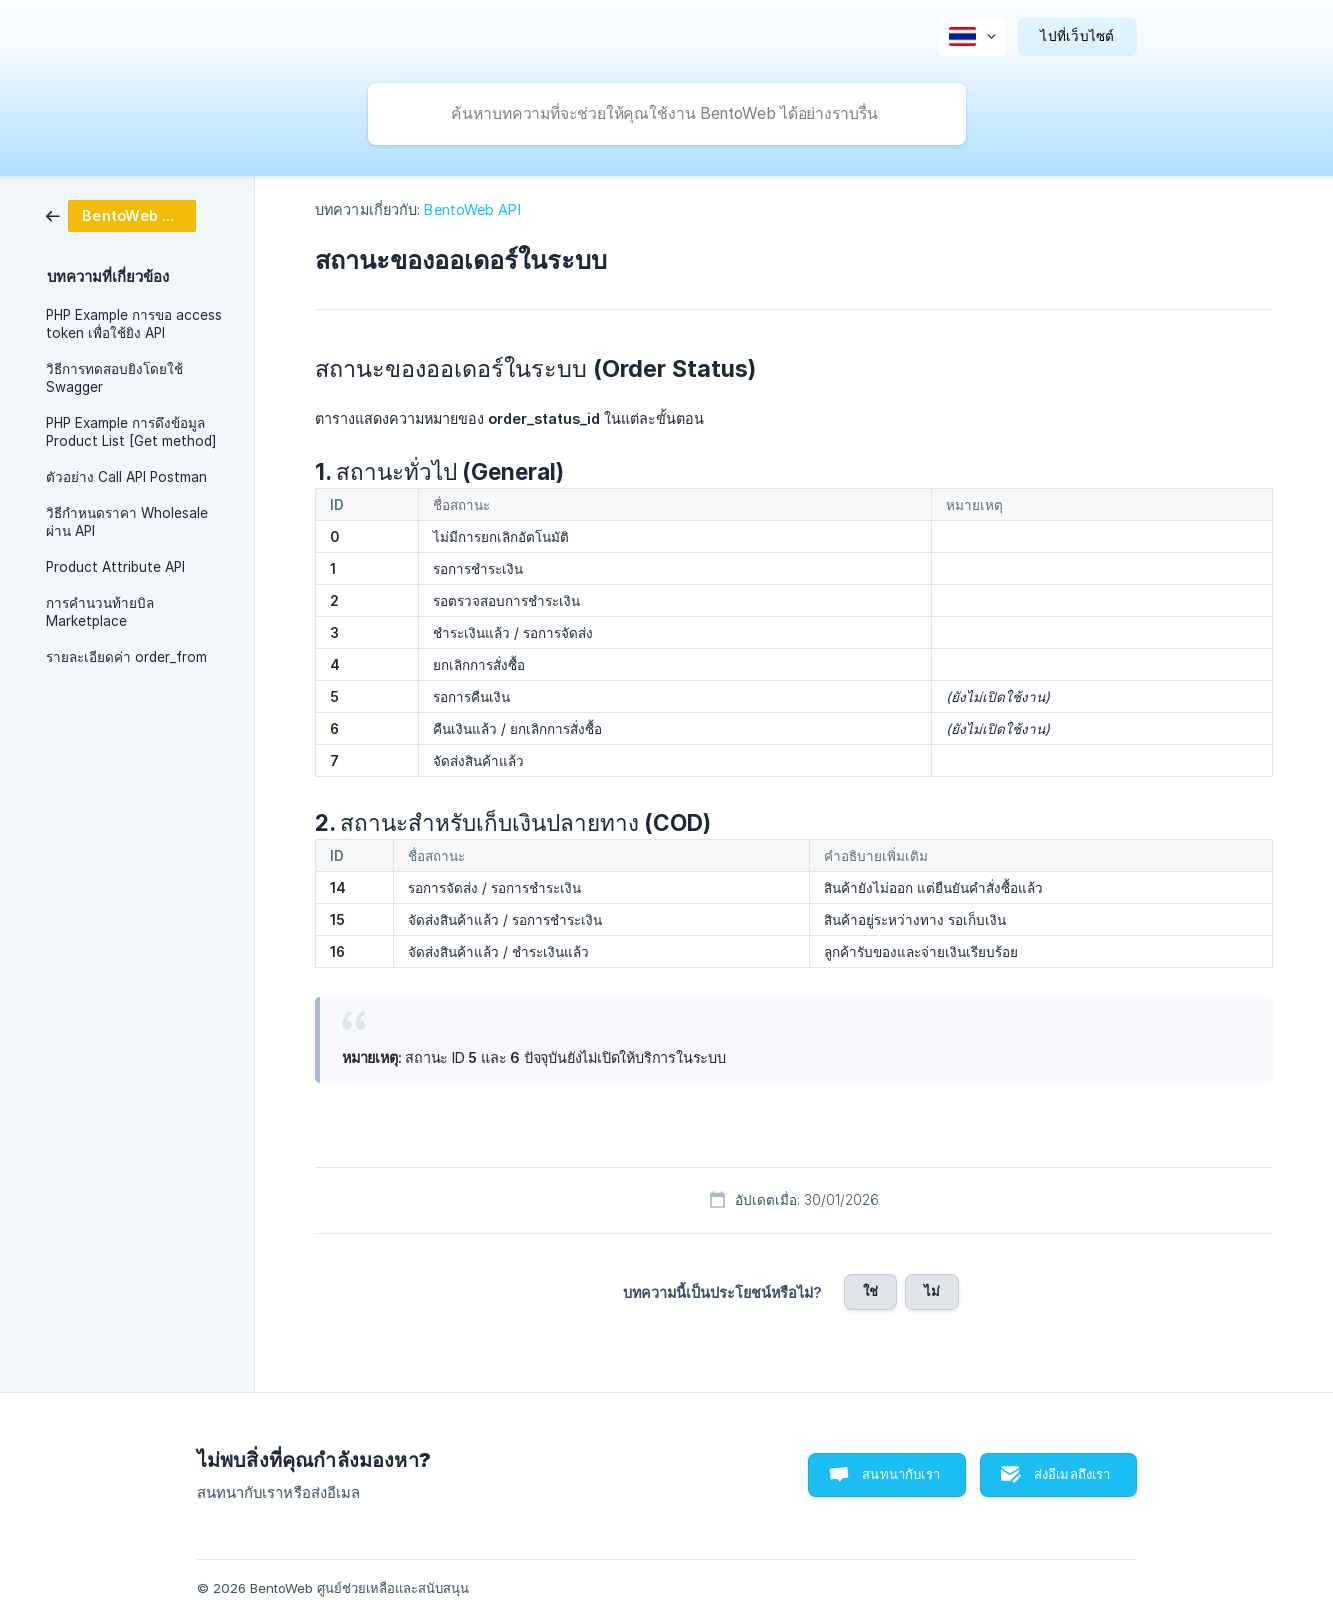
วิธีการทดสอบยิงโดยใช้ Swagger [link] (114, 378)
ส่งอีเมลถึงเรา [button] (1072, 1474)
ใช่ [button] (870, 1291)
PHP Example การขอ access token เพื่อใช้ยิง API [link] (134, 324)
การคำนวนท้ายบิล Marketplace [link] (100, 612)
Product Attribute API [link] (115, 567)
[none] (972, 37)
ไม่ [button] (932, 1291)
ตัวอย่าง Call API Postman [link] (126, 477)
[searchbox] (667, 114)
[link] (121, 214)
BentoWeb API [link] (472, 209)
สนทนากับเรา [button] (901, 1474)
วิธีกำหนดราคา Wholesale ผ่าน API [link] (127, 522)
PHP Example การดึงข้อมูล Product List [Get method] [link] (131, 432)
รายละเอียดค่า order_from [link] (126, 657)
